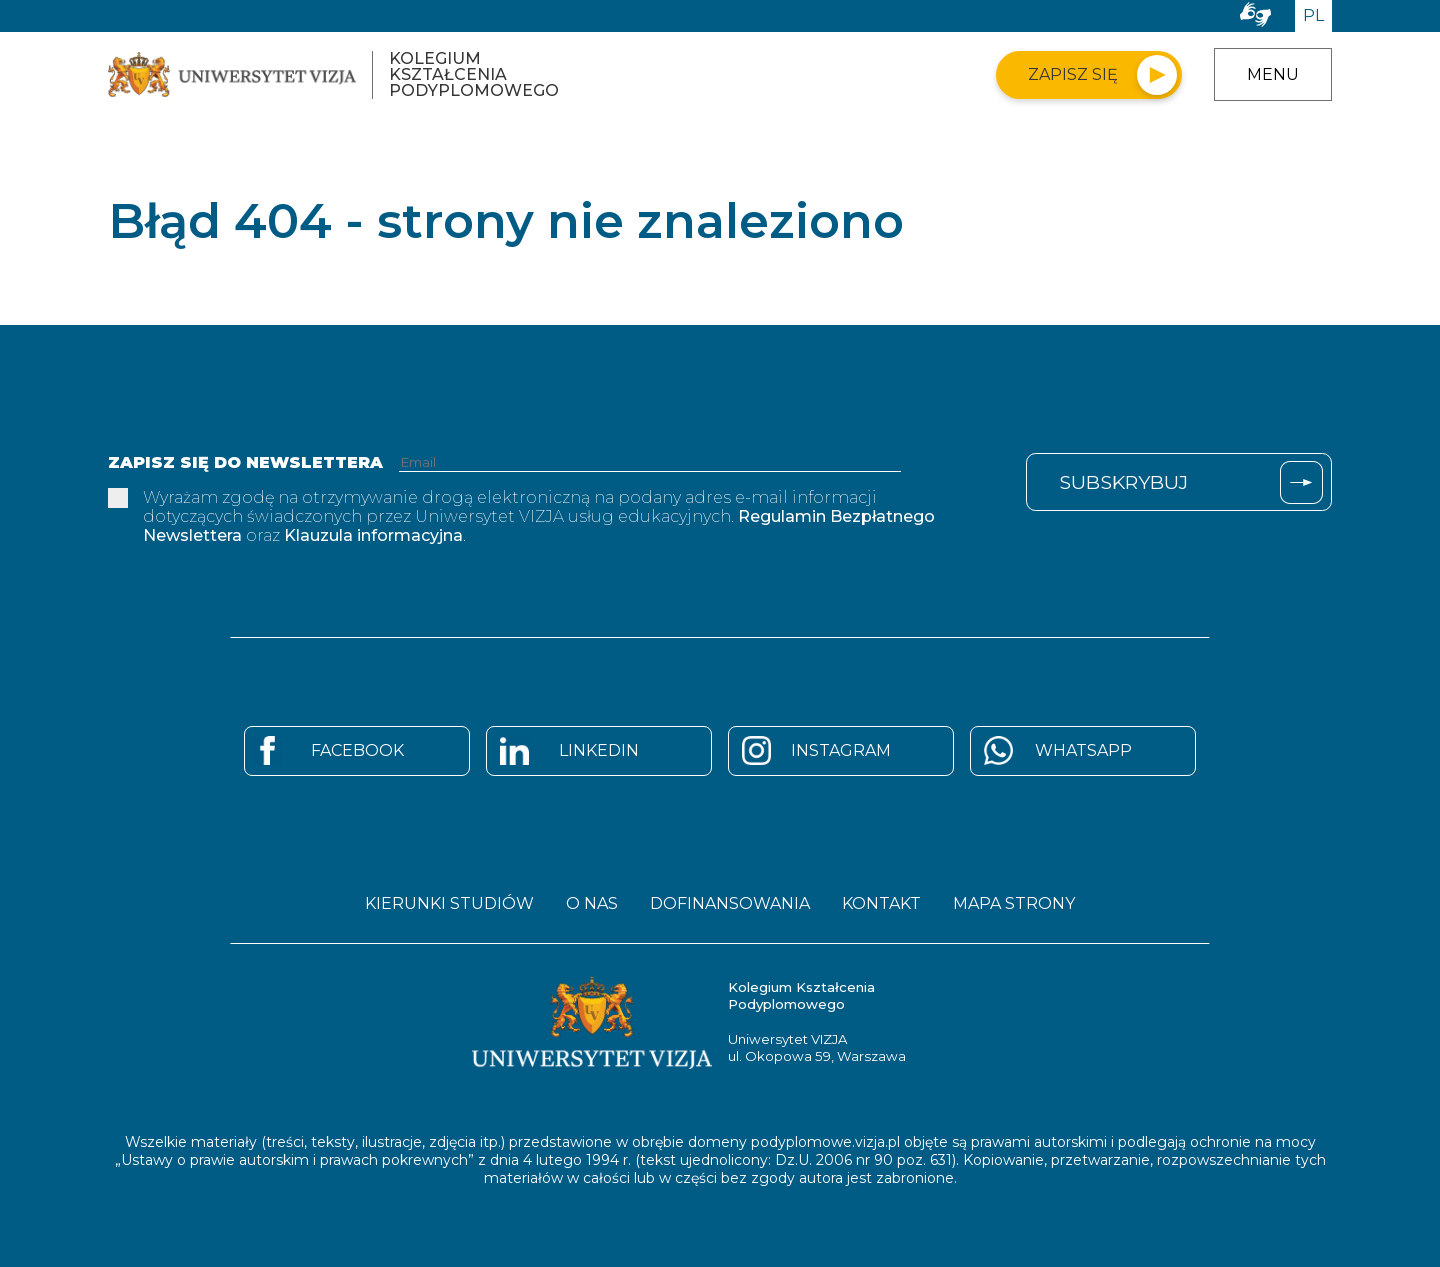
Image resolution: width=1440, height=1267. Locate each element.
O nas (592, 904)
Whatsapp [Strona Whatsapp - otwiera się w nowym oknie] (1083, 750)
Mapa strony (1014, 904)
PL (1313, 15)
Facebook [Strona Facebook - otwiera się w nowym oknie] (357, 750)
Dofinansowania (730, 904)
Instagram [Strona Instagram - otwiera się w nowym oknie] (841, 750)
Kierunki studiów (449, 904)
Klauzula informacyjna (373, 535)
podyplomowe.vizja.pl (825, 1142)
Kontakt (881, 904)
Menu (1273, 74)
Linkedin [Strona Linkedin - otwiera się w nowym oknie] (599, 750)
